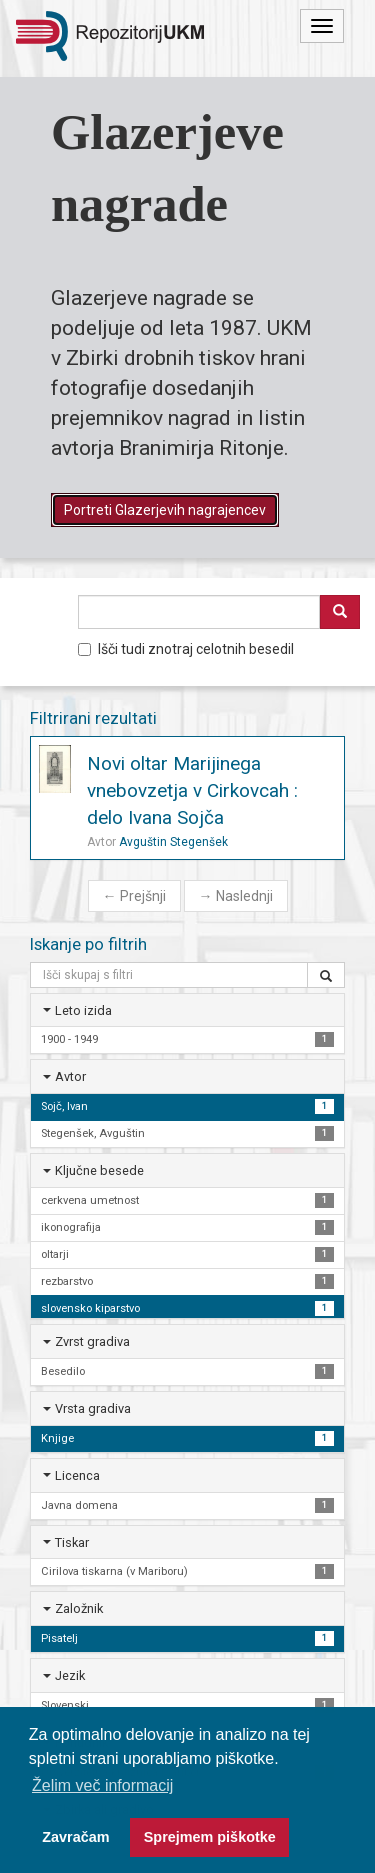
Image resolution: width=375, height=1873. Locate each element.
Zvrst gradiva (92, 1341)
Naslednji (236, 896)
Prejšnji (134, 896)
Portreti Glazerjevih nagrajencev (165, 510)
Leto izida (83, 1010)
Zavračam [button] (75, 1837)
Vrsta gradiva (93, 1408)
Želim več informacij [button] (102, 1785)
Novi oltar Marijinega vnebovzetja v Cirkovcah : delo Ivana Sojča (192, 790)
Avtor (70, 1076)
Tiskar (72, 1542)
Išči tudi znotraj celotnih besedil (186, 649)
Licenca (77, 1475)
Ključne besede (99, 1170)
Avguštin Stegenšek (173, 842)
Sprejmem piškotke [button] (210, 1837)
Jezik (70, 1675)
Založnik (79, 1608)
